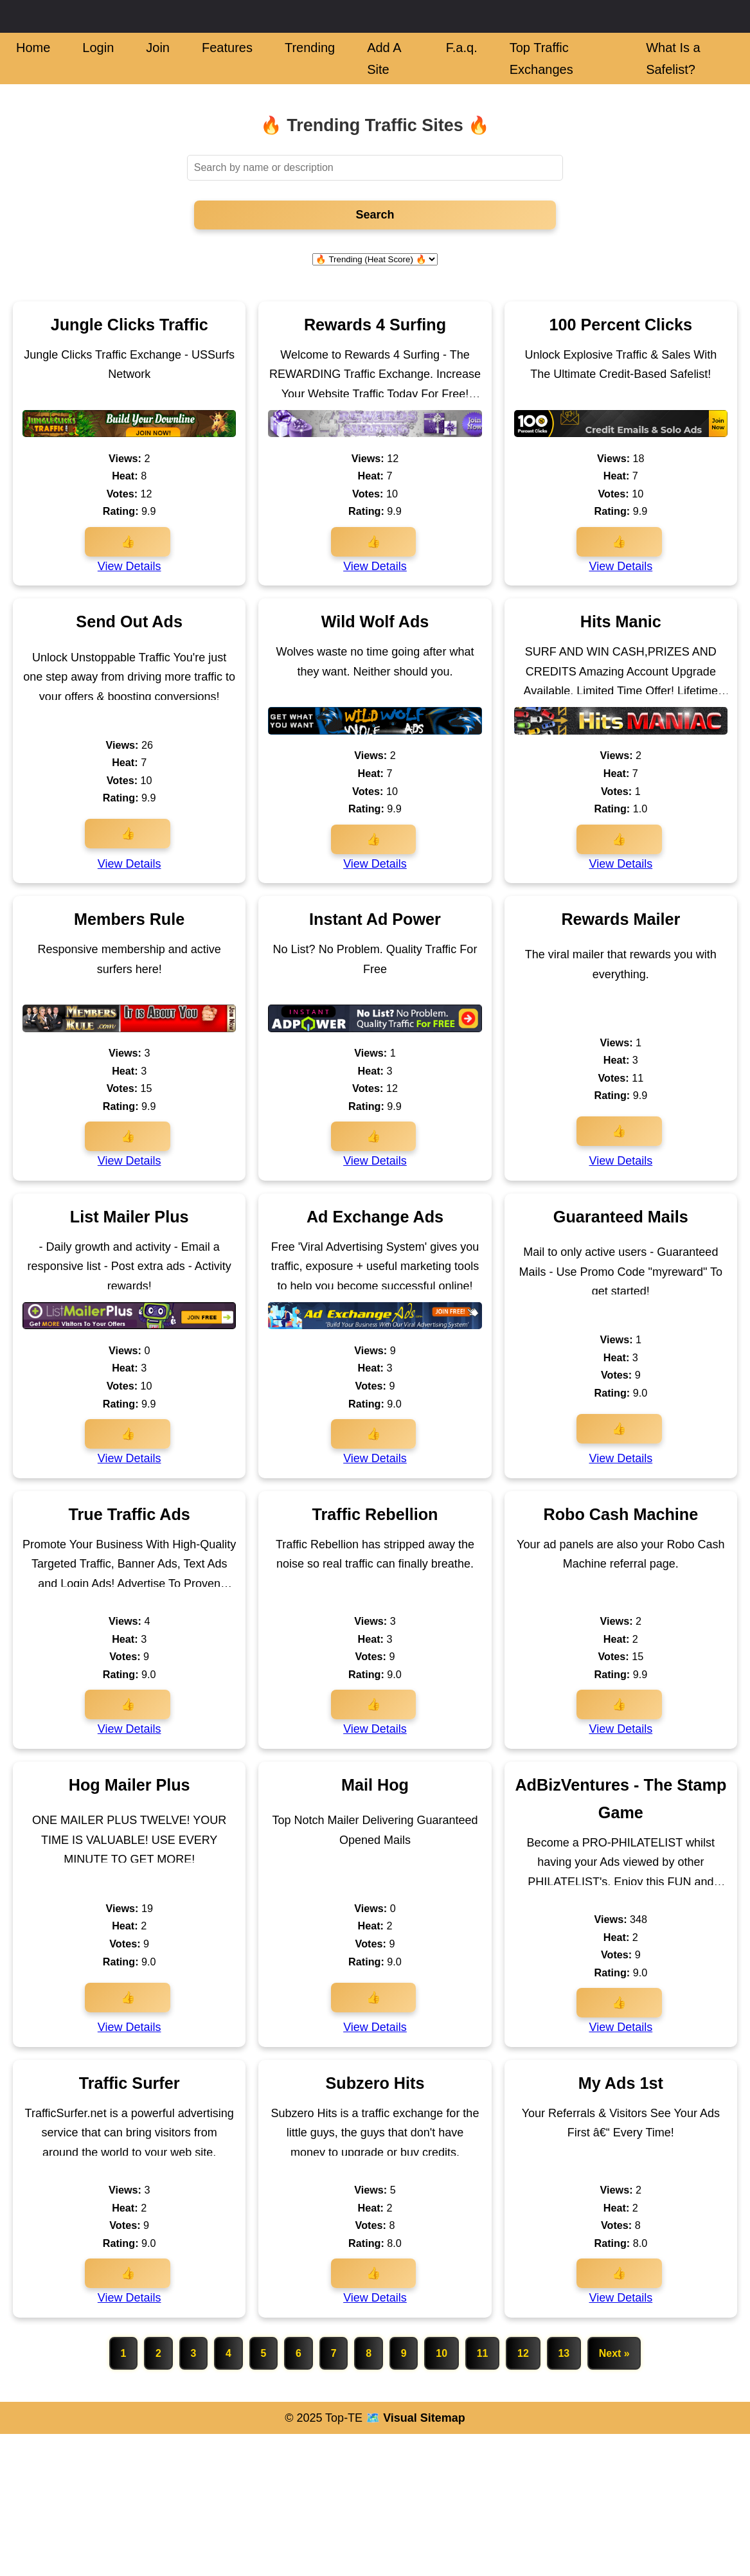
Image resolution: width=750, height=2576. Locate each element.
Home (33, 47)
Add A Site (383, 58)
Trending (310, 47)
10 (442, 2353)
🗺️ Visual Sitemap (413, 2417)
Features (227, 47)
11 (483, 2353)
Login (98, 47)
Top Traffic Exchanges (541, 58)
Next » (615, 2353)
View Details (129, 566)
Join (158, 47)
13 (565, 2353)
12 (524, 2353)
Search (374, 214)
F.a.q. (462, 47)
